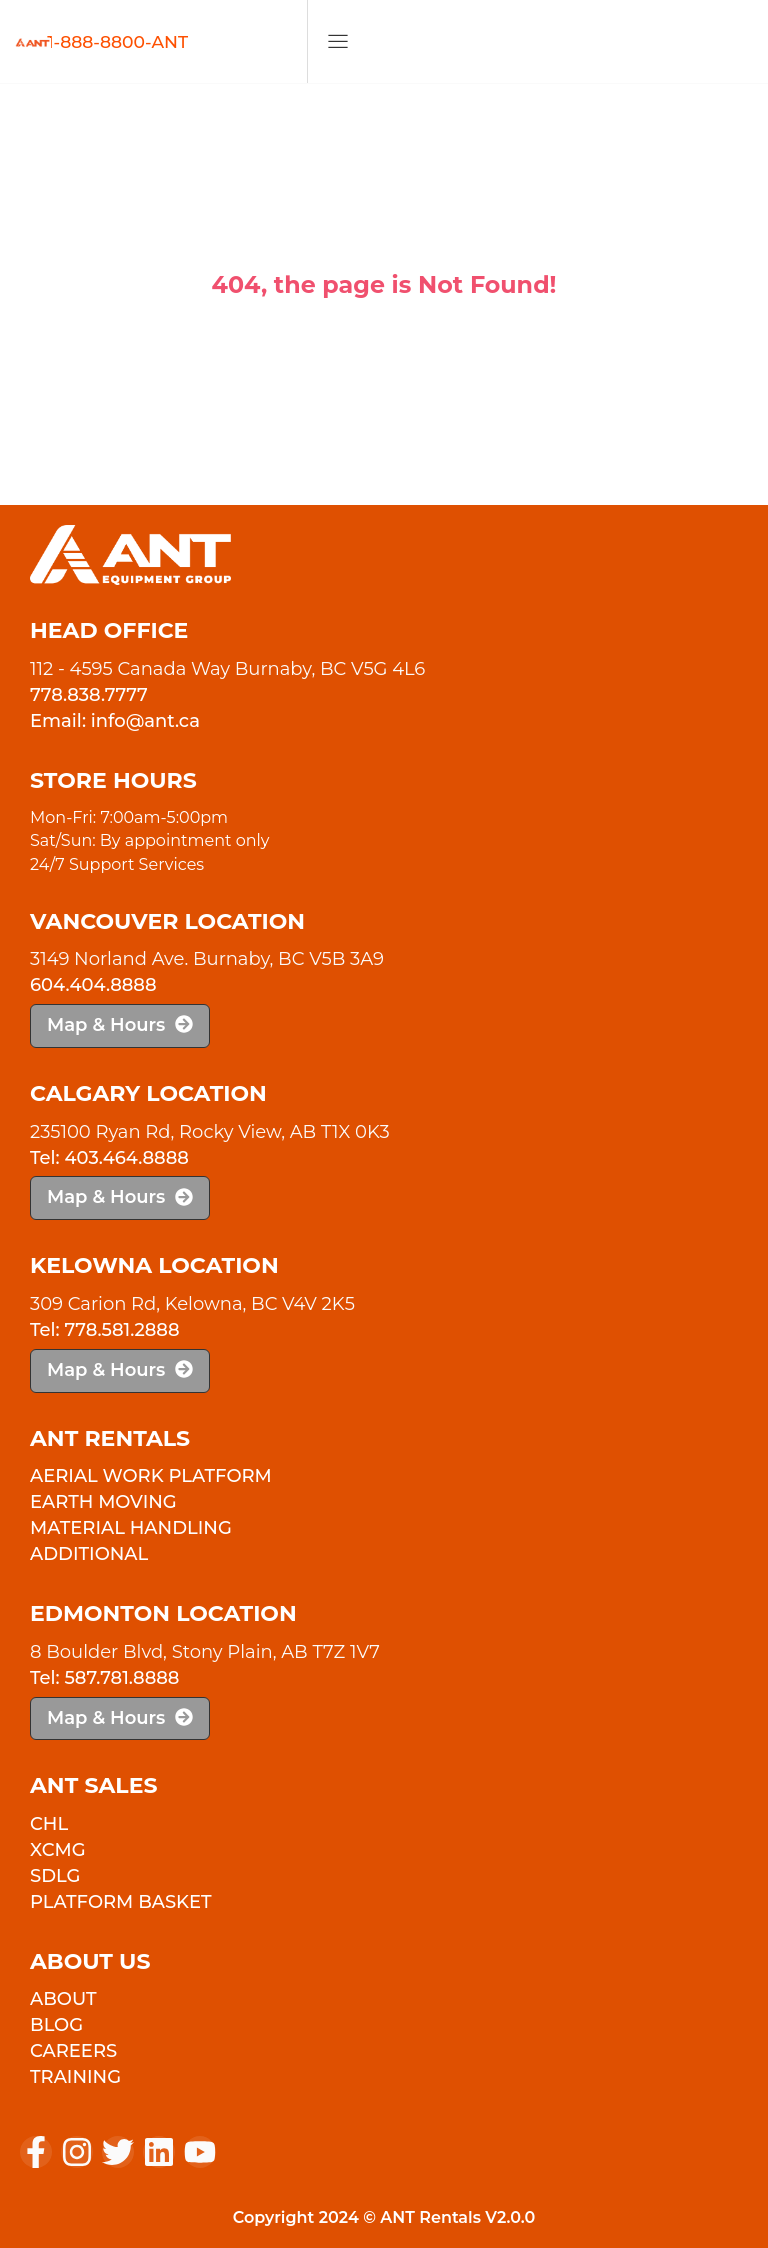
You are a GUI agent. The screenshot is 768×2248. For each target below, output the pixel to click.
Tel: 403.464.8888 (109, 1158)
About (63, 1999)
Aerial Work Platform (151, 1476)
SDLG (55, 1876)
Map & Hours (120, 1025)
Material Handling (131, 1528)
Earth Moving (103, 1502)
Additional (89, 1554)
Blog (56, 2025)
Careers (73, 2051)
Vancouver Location (167, 921)
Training (75, 2077)
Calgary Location (148, 1093)
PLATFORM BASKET (121, 1902)
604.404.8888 (93, 985)
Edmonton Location (163, 1613)
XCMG (58, 1850)
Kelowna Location (154, 1265)
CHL (49, 1824)
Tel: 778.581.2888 (105, 1330)
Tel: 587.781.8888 (104, 1678)
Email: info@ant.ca (115, 721)
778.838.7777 (89, 695)
